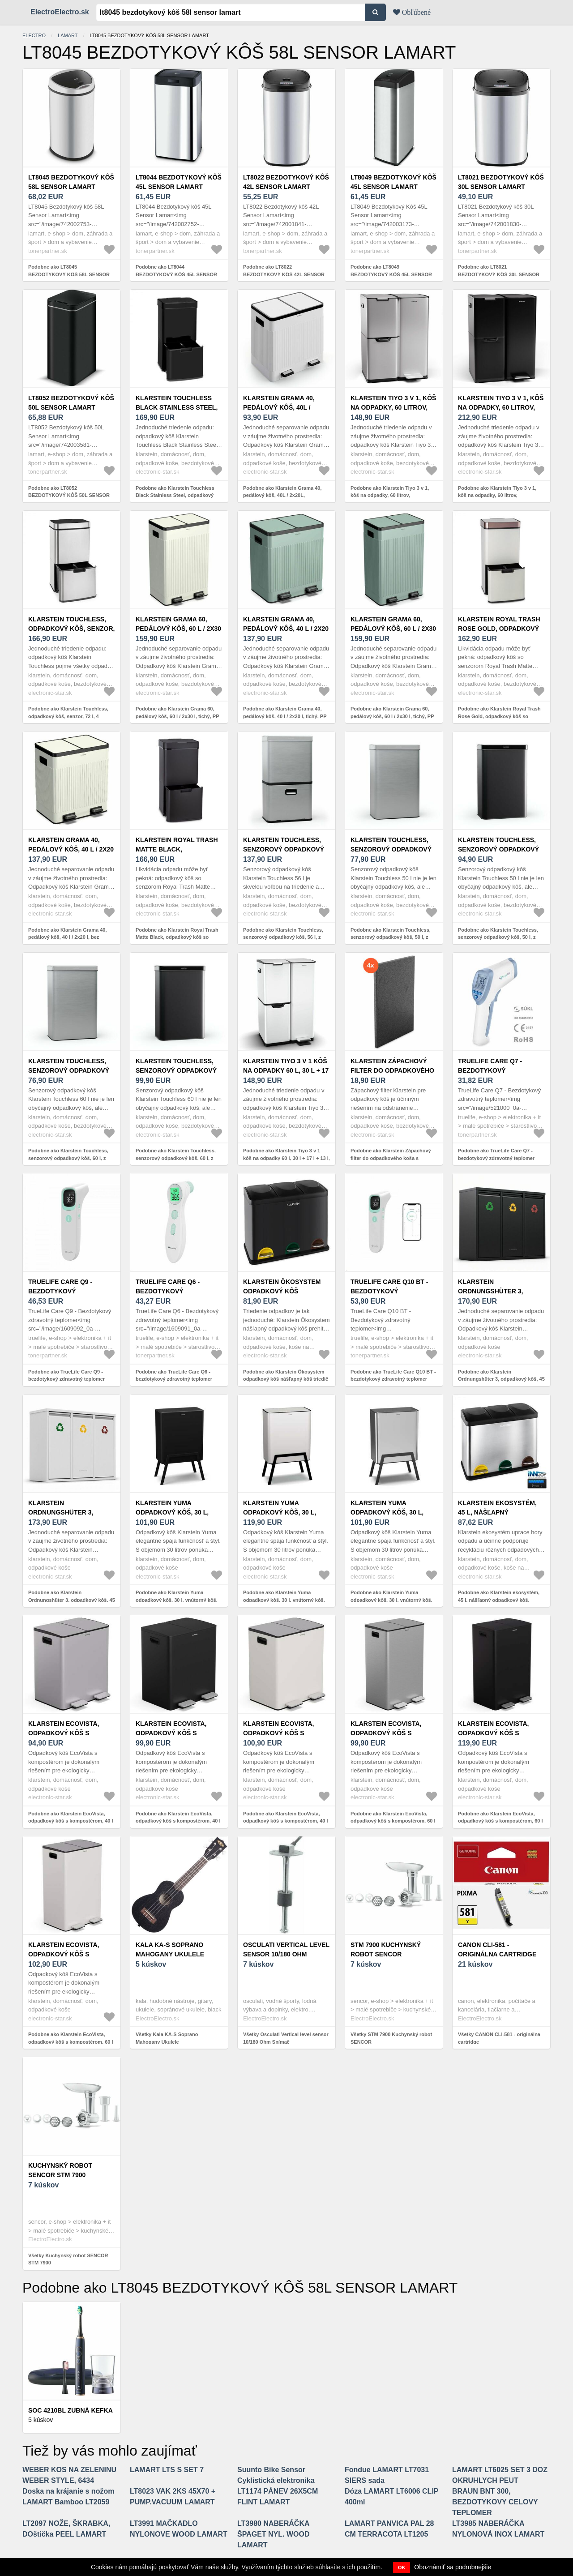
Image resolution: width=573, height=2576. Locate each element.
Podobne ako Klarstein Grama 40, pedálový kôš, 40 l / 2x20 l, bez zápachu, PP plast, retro (67, 937)
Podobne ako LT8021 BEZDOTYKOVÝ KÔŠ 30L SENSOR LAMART (498, 274)
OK (402, 2567)
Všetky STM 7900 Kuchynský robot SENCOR (391, 2038)
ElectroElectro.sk (59, 12)
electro (34, 35)
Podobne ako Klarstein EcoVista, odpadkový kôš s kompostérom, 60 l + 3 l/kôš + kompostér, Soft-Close (393, 1821)
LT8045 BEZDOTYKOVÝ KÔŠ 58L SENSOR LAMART (71, 182)
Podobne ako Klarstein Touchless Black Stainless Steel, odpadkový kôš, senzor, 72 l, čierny (175, 495)
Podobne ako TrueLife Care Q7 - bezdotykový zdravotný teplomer (496, 1154)
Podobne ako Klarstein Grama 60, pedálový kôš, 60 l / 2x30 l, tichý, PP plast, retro (177, 716)
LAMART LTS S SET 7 (167, 2469)
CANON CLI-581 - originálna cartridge (497, 1949)
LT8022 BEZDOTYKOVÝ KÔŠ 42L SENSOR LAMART (286, 182)
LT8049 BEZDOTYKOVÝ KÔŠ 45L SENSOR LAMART (393, 182)
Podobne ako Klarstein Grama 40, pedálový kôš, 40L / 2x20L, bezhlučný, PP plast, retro (282, 495)
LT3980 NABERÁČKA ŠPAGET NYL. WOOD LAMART (273, 2534)
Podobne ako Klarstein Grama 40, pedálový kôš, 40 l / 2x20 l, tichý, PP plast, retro (284, 716)
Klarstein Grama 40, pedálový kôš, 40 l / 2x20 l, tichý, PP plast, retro (286, 629)
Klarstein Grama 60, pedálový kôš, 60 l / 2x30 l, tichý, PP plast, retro (178, 629)
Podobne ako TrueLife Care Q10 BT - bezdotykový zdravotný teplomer (393, 1375)
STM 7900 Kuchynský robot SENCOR (386, 1949)
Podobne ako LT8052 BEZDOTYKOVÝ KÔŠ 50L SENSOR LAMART (69, 495)
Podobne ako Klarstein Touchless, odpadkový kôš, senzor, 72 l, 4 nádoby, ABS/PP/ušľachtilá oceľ (68, 716)
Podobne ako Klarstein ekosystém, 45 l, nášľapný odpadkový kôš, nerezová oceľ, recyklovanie (498, 1600)
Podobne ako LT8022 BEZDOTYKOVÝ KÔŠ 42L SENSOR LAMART (284, 274)
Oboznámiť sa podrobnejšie (452, 2567)
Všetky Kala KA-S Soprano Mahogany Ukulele (167, 2038)
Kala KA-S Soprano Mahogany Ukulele (170, 1949)
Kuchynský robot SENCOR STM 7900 (60, 2170)
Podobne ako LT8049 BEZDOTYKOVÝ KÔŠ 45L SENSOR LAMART (391, 274)
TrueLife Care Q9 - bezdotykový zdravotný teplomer (65, 1291)
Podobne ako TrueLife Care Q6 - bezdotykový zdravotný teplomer (174, 1375)
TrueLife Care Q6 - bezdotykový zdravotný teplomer (173, 1291)
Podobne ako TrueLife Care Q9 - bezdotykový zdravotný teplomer (66, 1375)
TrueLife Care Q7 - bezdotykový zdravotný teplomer (495, 1070)
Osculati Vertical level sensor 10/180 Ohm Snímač (286, 1954)
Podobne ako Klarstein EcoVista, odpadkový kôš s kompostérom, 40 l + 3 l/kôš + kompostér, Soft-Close (70, 1821)
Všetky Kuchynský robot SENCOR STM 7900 (68, 2259)
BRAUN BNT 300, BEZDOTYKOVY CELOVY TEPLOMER (495, 2501)
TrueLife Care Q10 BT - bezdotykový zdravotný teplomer (389, 1291)
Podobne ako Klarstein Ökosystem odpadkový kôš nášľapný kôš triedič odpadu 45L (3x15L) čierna (285, 1379)
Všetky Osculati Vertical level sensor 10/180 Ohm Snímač (286, 2038)
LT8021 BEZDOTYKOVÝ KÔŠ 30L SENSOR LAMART (501, 182)
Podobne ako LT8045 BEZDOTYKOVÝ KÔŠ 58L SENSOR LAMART (69, 274)
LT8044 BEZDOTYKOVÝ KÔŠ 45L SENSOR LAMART (179, 182)
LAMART (67, 35)
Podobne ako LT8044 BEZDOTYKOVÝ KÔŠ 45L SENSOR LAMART (176, 274)
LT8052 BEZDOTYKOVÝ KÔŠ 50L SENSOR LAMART (71, 402)
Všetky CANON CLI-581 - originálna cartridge (499, 2038)
